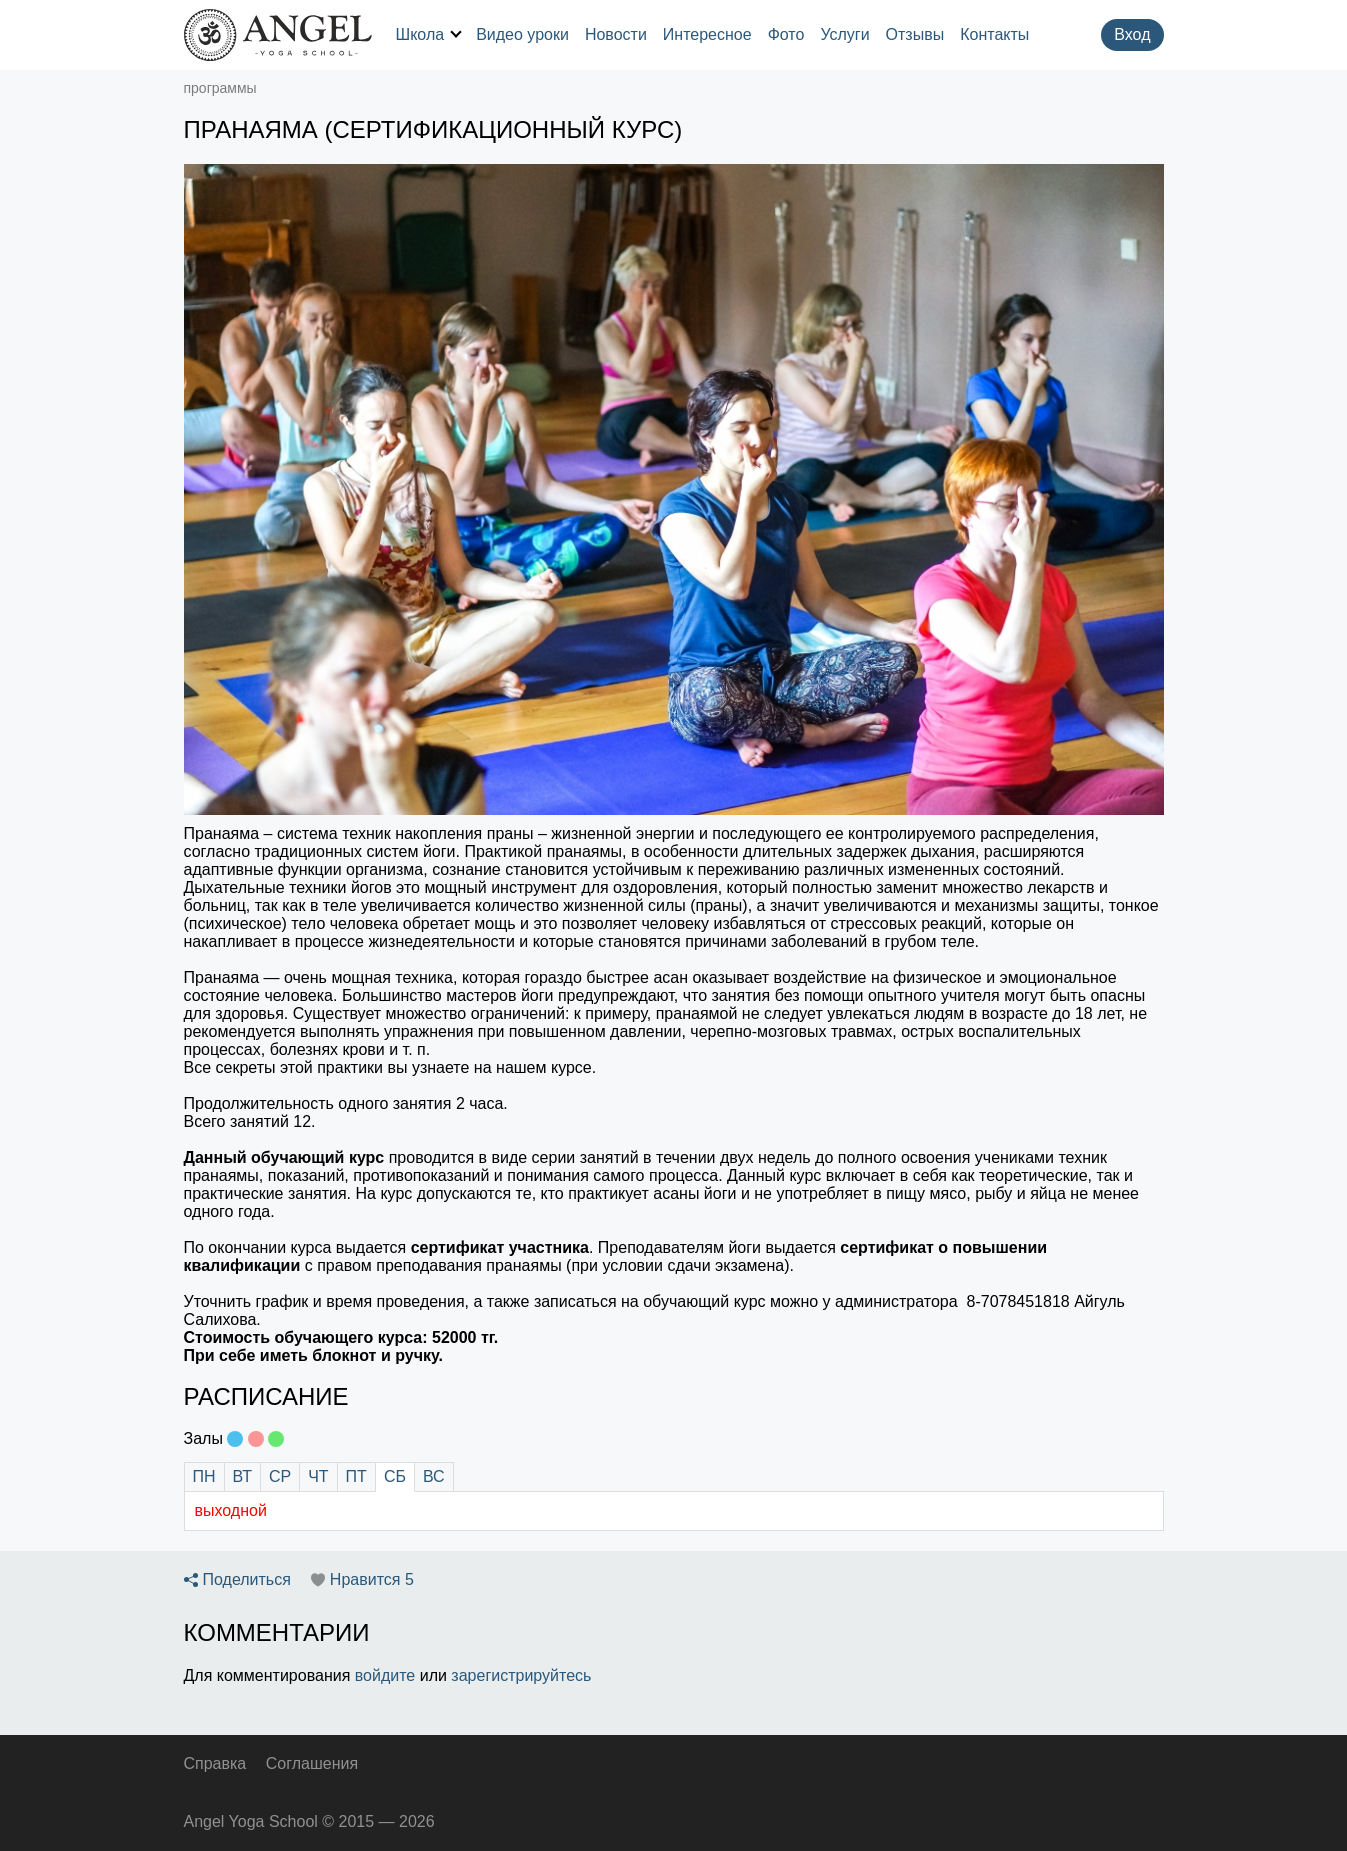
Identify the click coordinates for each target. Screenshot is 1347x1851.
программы (220, 88)
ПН (204, 1476)
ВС (434, 1476)
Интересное (707, 34)
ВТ (242, 1476)
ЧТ (318, 1476)
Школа (429, 34)
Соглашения (312, 1763)
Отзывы (915, 34)
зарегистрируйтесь (521, 1675)
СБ (395, 1476)
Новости (616, 34)
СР (280, 1476)
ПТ (356, 1476)
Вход (1132, 34)
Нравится (372, 1580)
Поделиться (247, 1580)
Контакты (994, 34)
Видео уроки (522, 34)
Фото (786, 34)
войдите (385, 1675)
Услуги (844, 34)
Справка (215, 1763)
